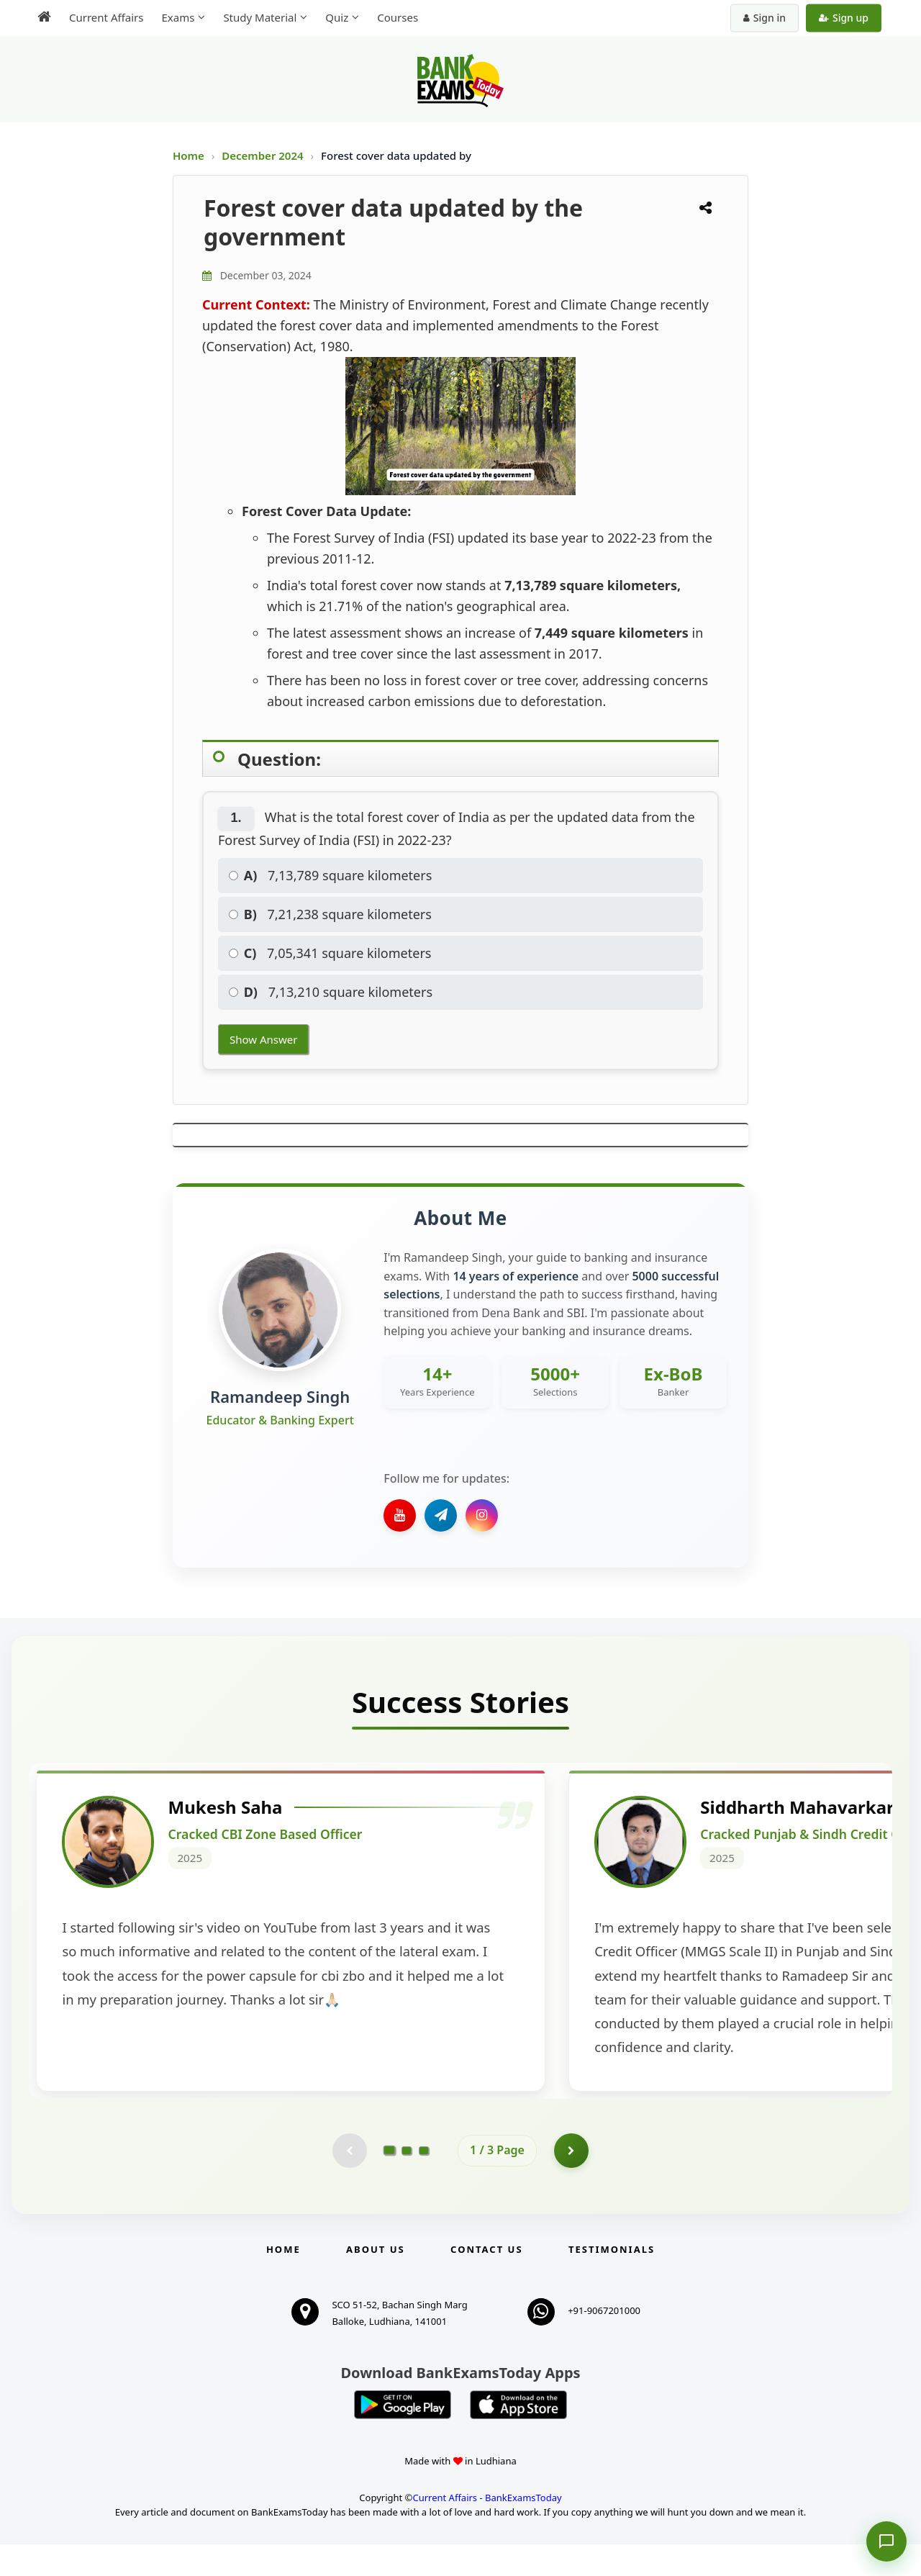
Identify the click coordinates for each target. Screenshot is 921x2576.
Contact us (486, 2280)
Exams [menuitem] (177, 17)
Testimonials (611, 2280)
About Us (375, 2280)
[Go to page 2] (406, 2181)
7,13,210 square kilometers (330, 991)
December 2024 (264, 155)
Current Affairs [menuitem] (106, 17)
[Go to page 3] (424, 2181)
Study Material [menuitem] (259, 17)
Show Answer (263, 1039)
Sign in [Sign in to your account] (764, 17)
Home (188, 155)
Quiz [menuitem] (336, 17)
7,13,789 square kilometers (330, 875)
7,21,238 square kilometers (330, 914)
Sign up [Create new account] (843, 17)
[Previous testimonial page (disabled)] (349, 2182)
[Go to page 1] (390, 2182)
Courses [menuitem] (397, 17)
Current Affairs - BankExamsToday (486, 2529)
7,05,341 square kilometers (330, 953)
